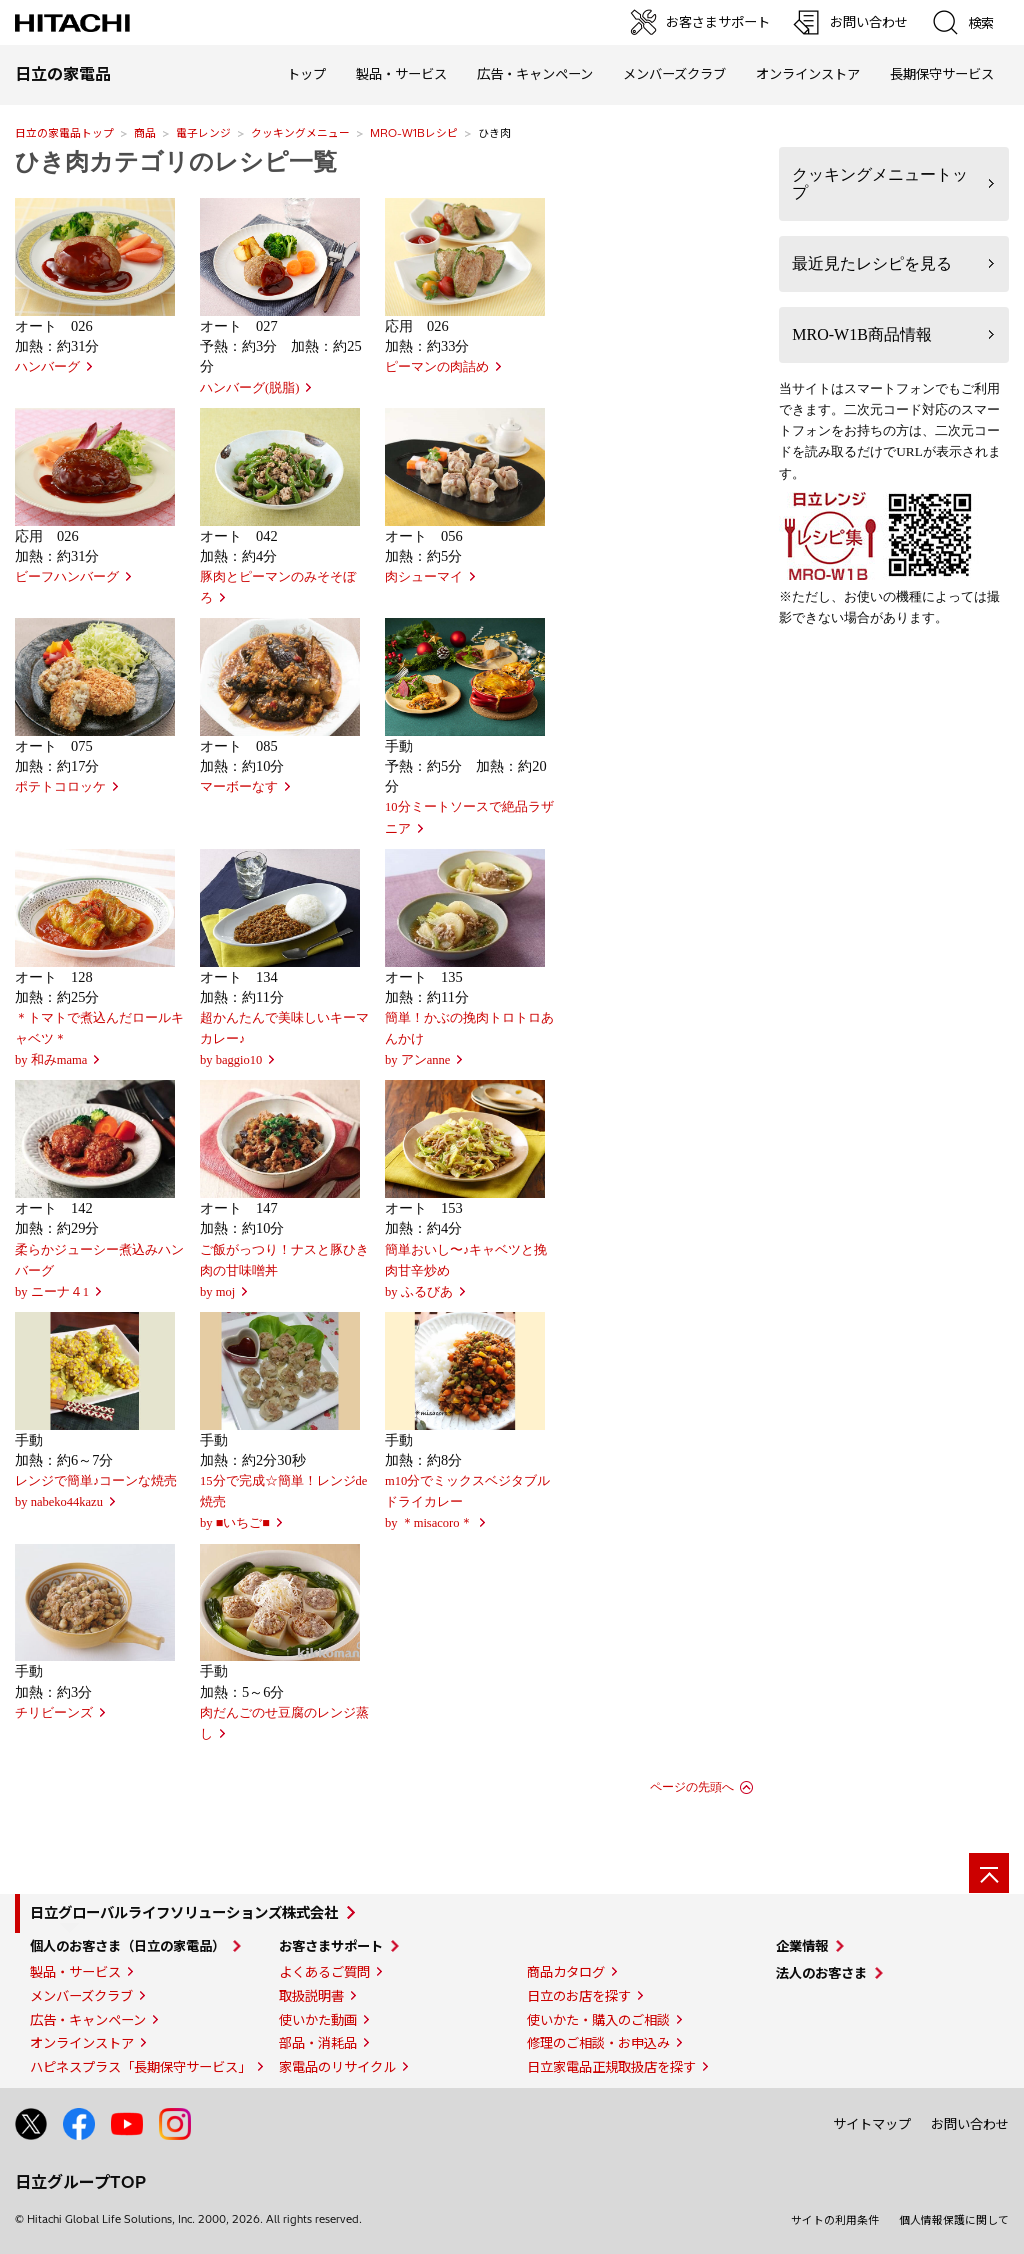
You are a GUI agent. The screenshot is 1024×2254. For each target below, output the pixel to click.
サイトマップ (872, 2124)
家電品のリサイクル (337, 2067)
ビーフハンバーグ (67, 577)
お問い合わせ (970, 2124)
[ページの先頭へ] (989, 1873)
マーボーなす (239, 787)
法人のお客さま (821, 1973)
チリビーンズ (54, 1713)
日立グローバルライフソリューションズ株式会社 (184, 1913)
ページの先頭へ (692, 1787)
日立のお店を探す (579, 1996)
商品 (145, 133)
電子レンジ (203, 133)
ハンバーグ (47, 367)
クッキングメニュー (300, 133)
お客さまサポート (331, 1946)
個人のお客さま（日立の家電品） (127, 1946)
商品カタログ (566, 1972)
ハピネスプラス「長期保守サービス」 (140, 2067)
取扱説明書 (311, 1996)
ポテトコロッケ (60, 787)
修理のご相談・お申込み (598, 2043)
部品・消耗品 (318, 2043)
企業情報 (802, 1946)
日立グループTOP (80, 2182)
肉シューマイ (424, 577)
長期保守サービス (942, 74)
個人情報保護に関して (954, 2220)
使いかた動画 (318, 2020)
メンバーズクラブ (674, 74)
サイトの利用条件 (835, 2220)
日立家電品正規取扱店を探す (611, 2067)
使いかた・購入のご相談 (598, 2020)
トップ (306, 74)
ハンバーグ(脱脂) (249, 388)
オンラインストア (808, 74)
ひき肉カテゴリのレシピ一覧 (176, 162)
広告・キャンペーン (88, 2020)
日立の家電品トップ (64, 133)
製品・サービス (75, 1972)
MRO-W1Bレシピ (414, 133)
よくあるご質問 (324, 1972)
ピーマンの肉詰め (437, 367)
